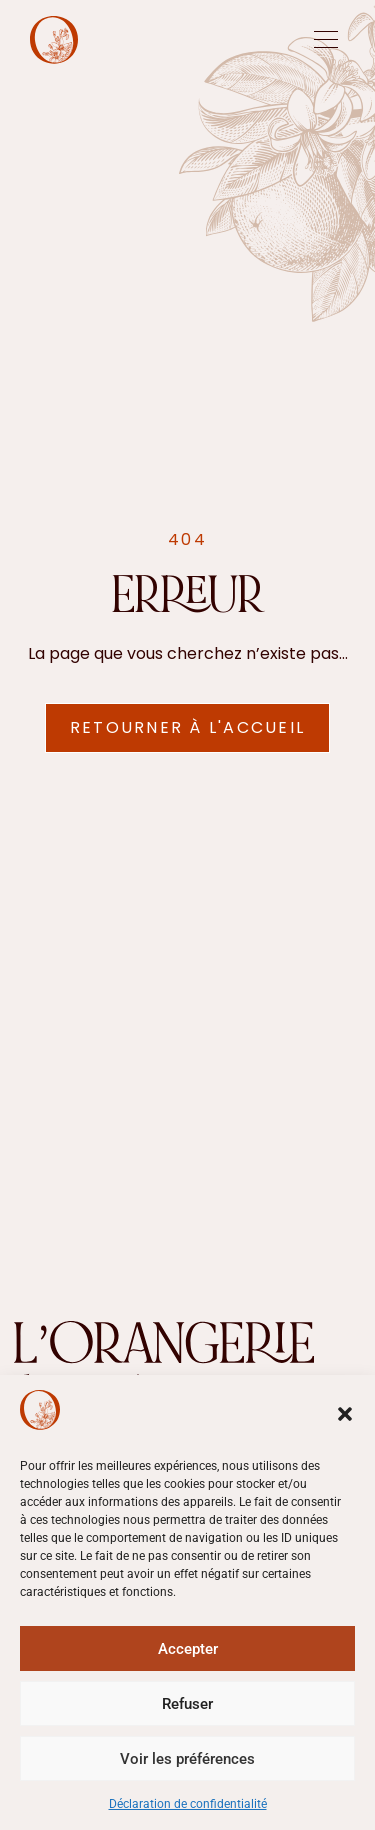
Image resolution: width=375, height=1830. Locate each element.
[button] (345, 1414)
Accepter (188, 1649)
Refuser (187, 1704)
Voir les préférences (187, 1759)
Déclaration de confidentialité (188, 1804)
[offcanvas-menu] (326, 40)
